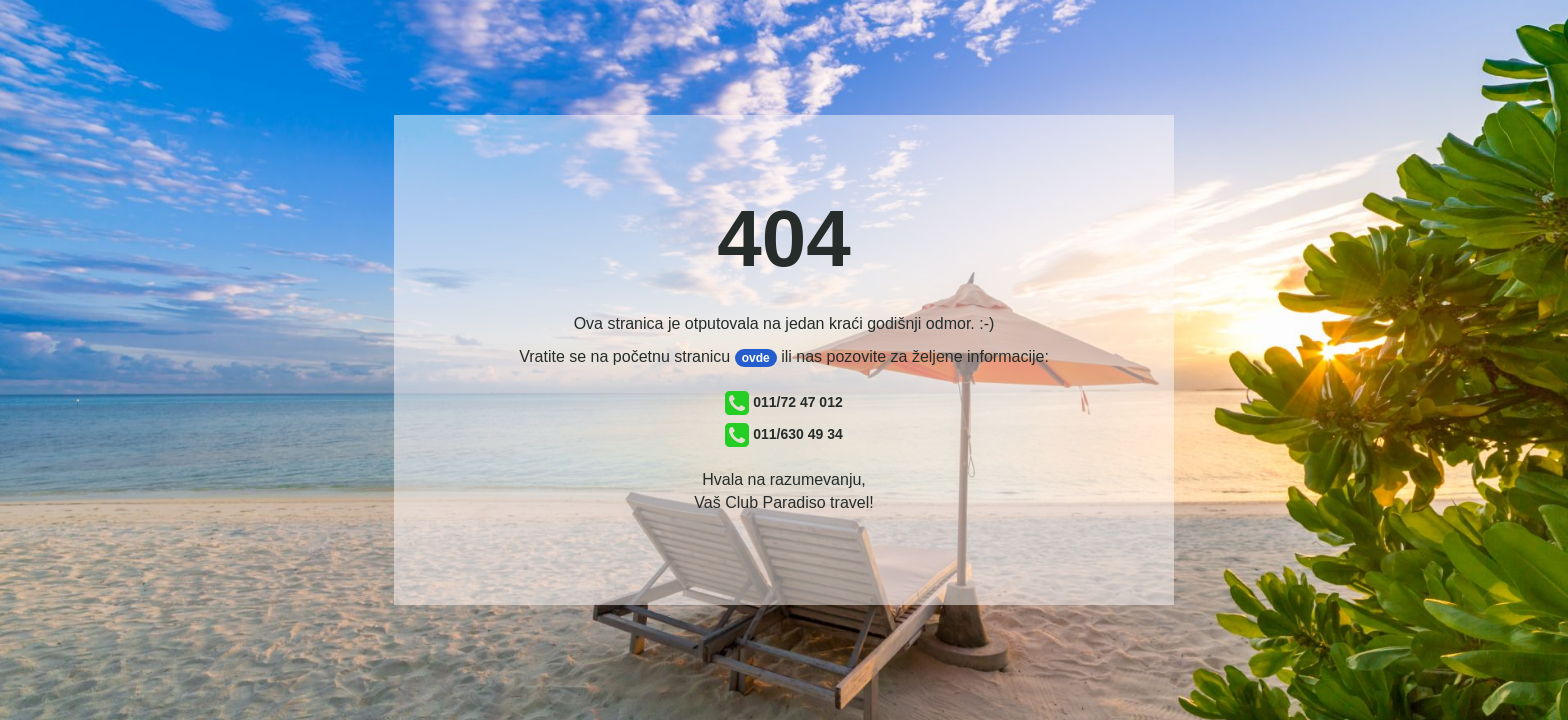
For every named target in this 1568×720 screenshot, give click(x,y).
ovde (756, 358)
